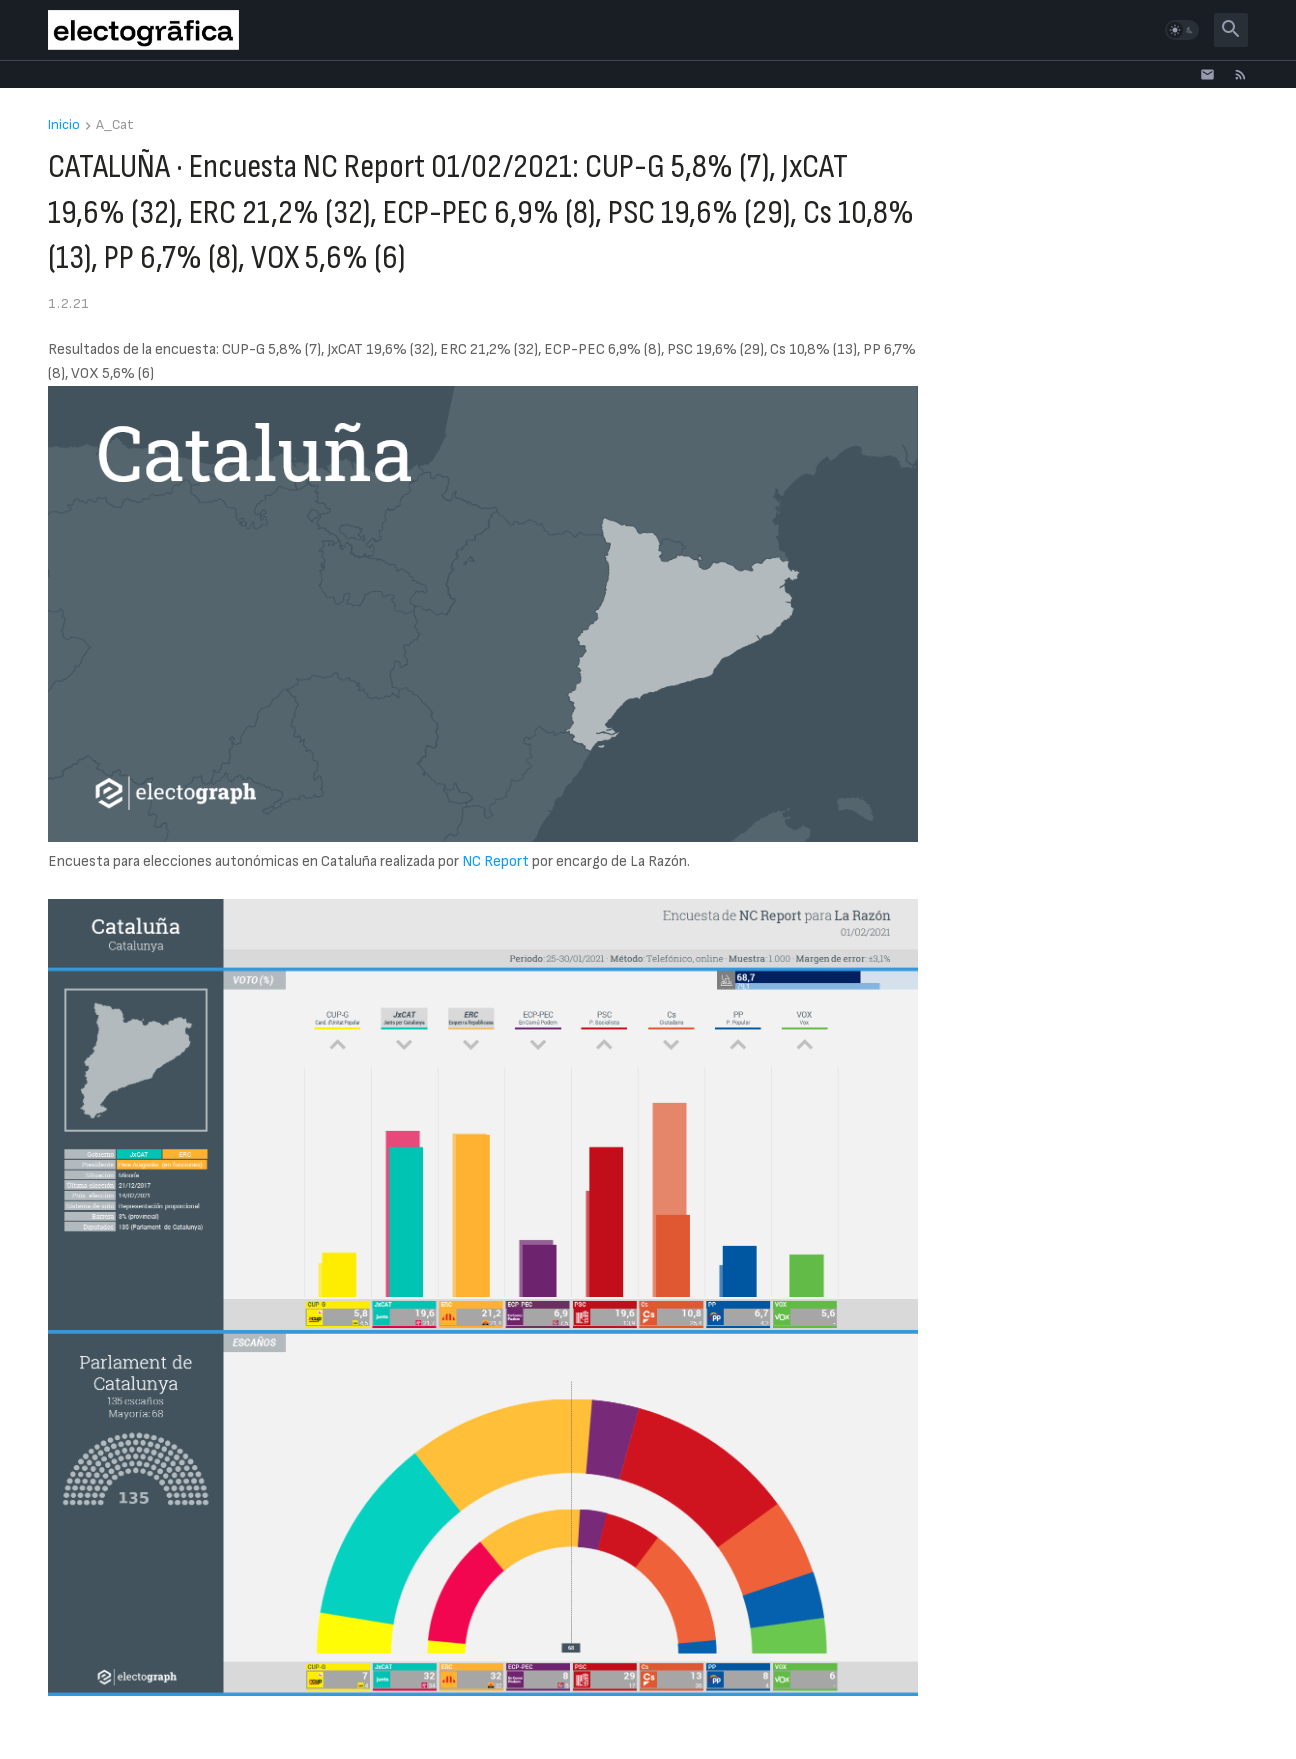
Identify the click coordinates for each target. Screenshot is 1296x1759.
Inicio (64, 125)
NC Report (495, 861)
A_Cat (115, 125)
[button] (1182, 30)
